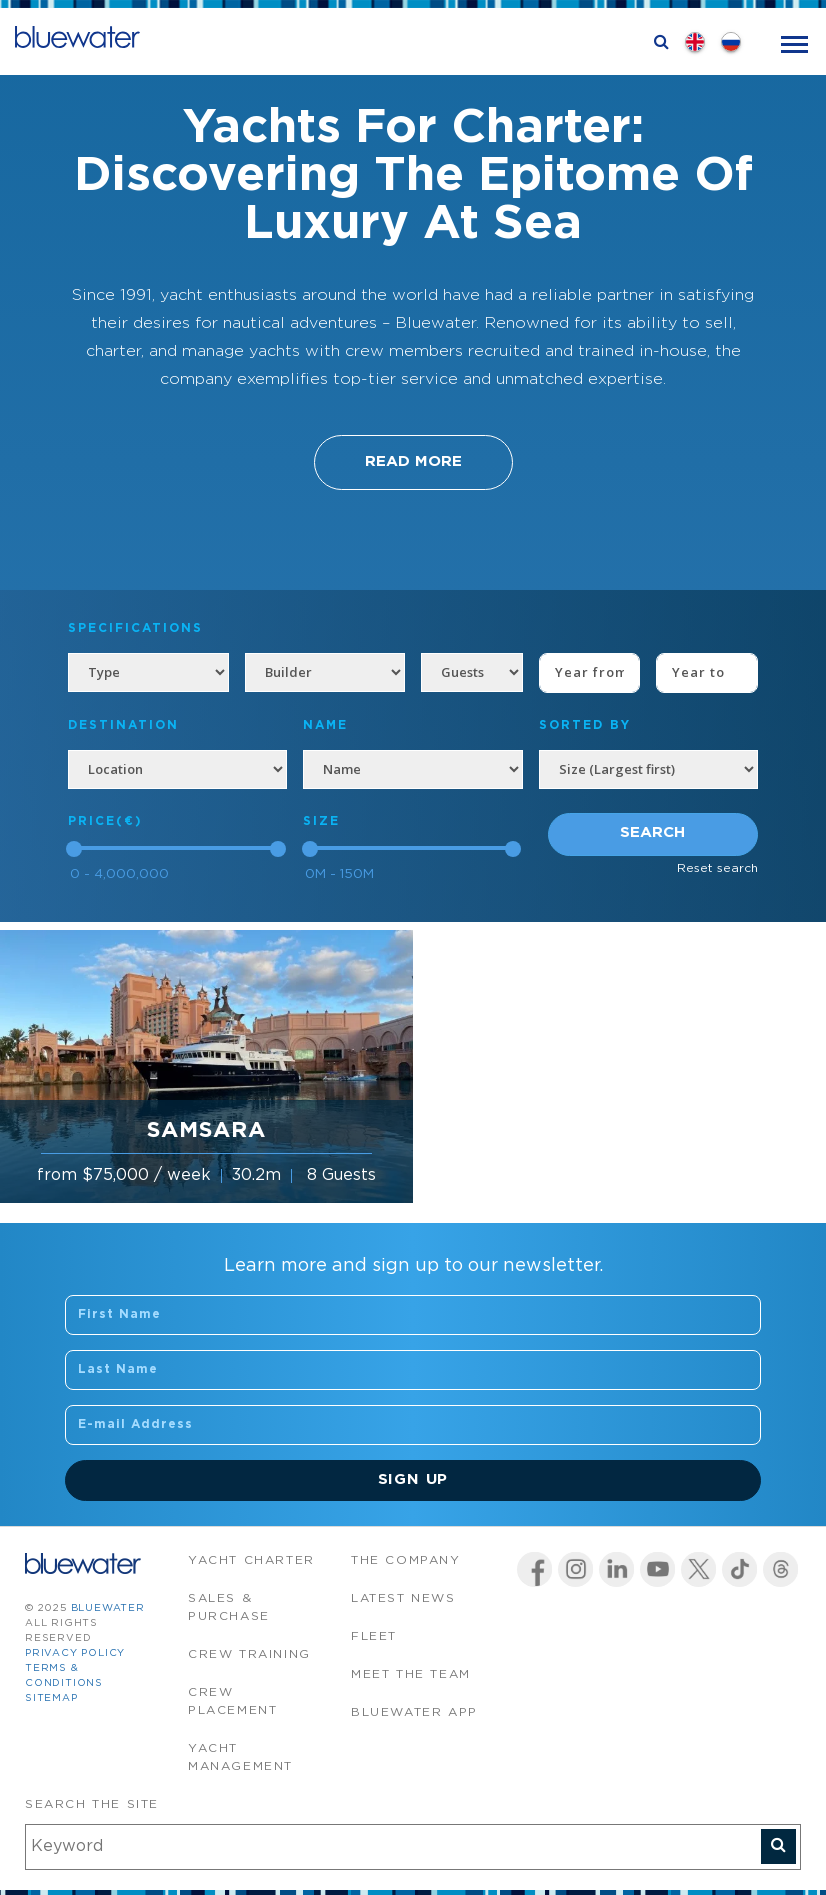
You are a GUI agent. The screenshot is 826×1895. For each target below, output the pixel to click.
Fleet (374, 1636)
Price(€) (105, 821)
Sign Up (413, 1479)
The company (406, 1560)
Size (321, 821)
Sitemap (51, 1698)
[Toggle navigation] (794, 42)
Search (652, 832)
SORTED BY (585, 725)
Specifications (135, 628)
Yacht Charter (251, 1560)
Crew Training (249, 1654)
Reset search (717, 868)
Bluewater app (414, 1712)
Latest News (403, 1598)
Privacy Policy (75, 1653)
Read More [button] (413, 461)
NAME (325, 725)
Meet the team (411, 1674)
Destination (123, 725)
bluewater (108, 1608)
